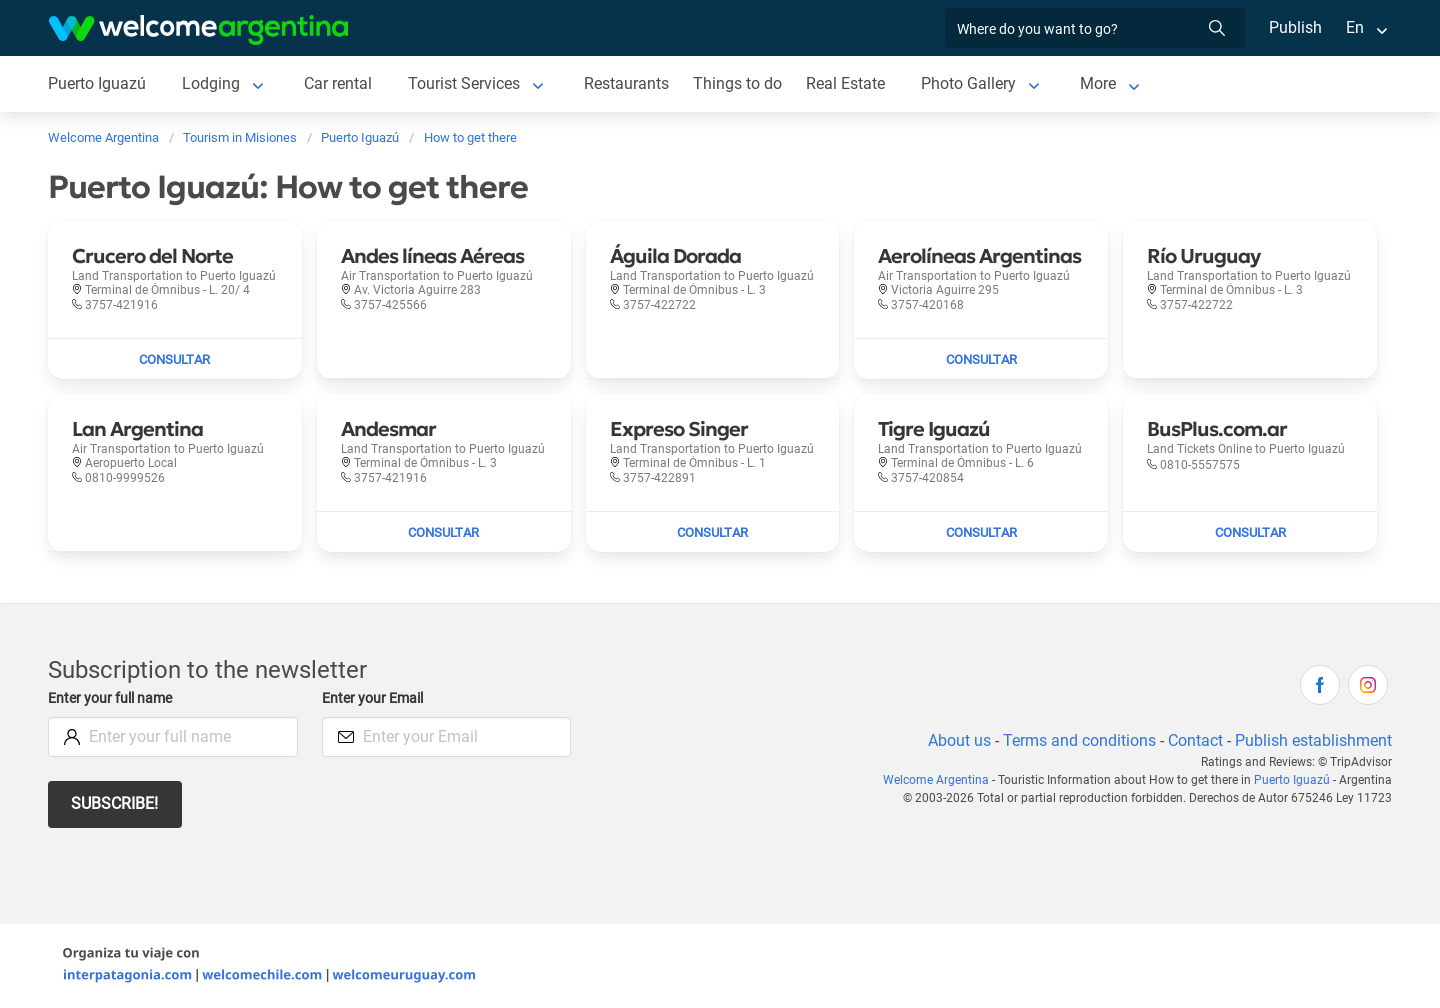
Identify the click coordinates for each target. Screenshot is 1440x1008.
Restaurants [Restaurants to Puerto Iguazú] (630, 83)
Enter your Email (375, 698)
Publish (1295, 27)
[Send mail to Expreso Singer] (713, 532)
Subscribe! (115, 803)
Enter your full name (113, 698)
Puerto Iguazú (1294, 780)
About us (956, 740)
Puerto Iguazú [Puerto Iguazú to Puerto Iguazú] (97, 83)
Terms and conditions (1076, 740)
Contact (1194, 740)
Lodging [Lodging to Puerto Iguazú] (211, 83)
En (1355, 27)
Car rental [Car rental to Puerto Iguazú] (338, 83)
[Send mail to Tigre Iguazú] (981, 532)
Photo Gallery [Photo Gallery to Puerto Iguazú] (972, 83)
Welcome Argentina (944, 780)
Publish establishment (1313, 740)
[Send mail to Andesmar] (444, 532)
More (1102, 83)
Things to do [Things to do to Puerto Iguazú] (741, 83)
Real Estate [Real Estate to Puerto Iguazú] (849, 83)
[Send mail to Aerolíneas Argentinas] (981, 359)
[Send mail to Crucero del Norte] (175, 359)
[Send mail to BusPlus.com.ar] (1250, 532)
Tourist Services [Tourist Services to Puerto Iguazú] (466, 83)
